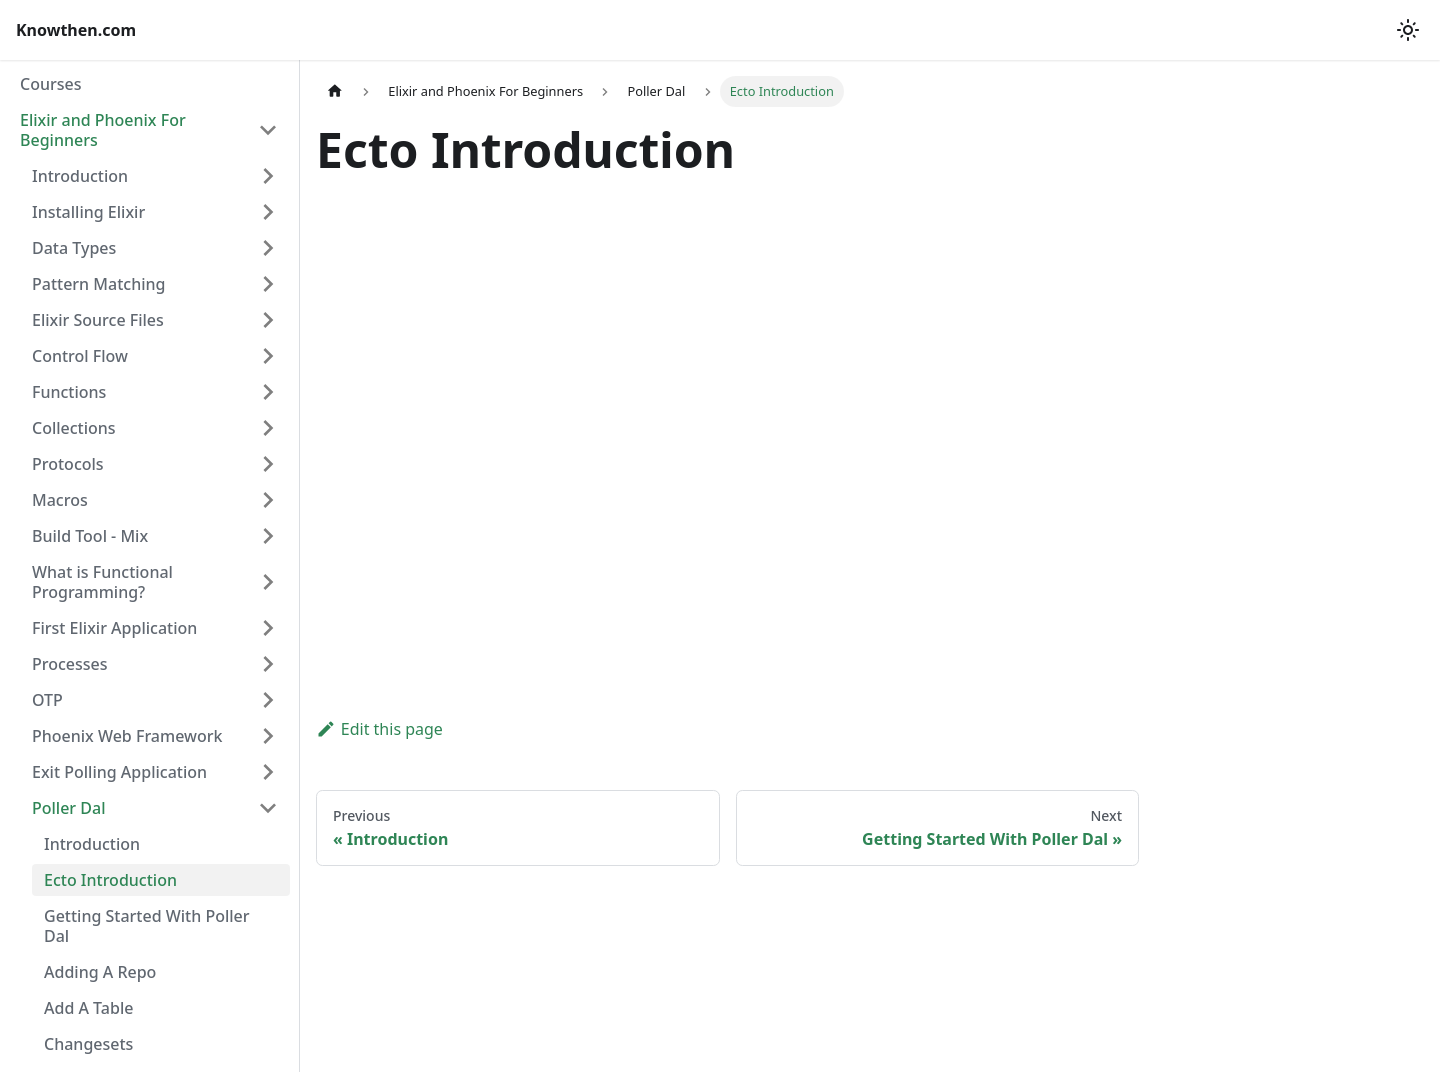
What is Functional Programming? (102, 582)
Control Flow (80, 356)
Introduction (80, 176)
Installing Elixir (88, 212)
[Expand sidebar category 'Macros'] (268, 500)
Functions (69, 392)
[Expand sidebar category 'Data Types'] (268, 248)
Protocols (68, 464)
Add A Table (88, 1008)
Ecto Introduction (110, 880)
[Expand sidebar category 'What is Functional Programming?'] (268, 582)
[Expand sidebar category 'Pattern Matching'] (268, 284)
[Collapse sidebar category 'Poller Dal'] (268, 808)
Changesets (88, 1044)
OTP (47, 700)
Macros (60, 500)
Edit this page (379, 729)
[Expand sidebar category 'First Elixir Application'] (268, 628)
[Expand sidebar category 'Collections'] (268, 428)
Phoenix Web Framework (127, 736)
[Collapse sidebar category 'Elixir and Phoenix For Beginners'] (268, 130)
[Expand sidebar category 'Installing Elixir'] (268, 212)
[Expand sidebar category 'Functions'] (268, 392)
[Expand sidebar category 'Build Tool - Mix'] (268, 536)
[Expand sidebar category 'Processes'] (268, 664)
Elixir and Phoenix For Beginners (103, 130)
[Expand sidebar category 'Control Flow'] (268, 356)
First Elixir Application (114, 628)
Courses (50, 84)
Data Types (74, 248)
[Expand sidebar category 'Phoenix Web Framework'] (268, 736)
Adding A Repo (100, 972)
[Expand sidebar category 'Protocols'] (268, 464)
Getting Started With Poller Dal (147, 926)
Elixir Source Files (98, 320)
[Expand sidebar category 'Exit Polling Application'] (268, 772)
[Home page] (335, 91)
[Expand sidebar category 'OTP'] (268, 700)
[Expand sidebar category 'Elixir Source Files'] (268, 320)
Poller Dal (68, 808)
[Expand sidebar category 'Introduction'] (268, 176)
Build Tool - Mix (90, 536)
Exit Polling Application (119, 772)
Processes (70, 664)
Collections (74, 428)
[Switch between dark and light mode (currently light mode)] (1408, 30)
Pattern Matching (98, 284)
